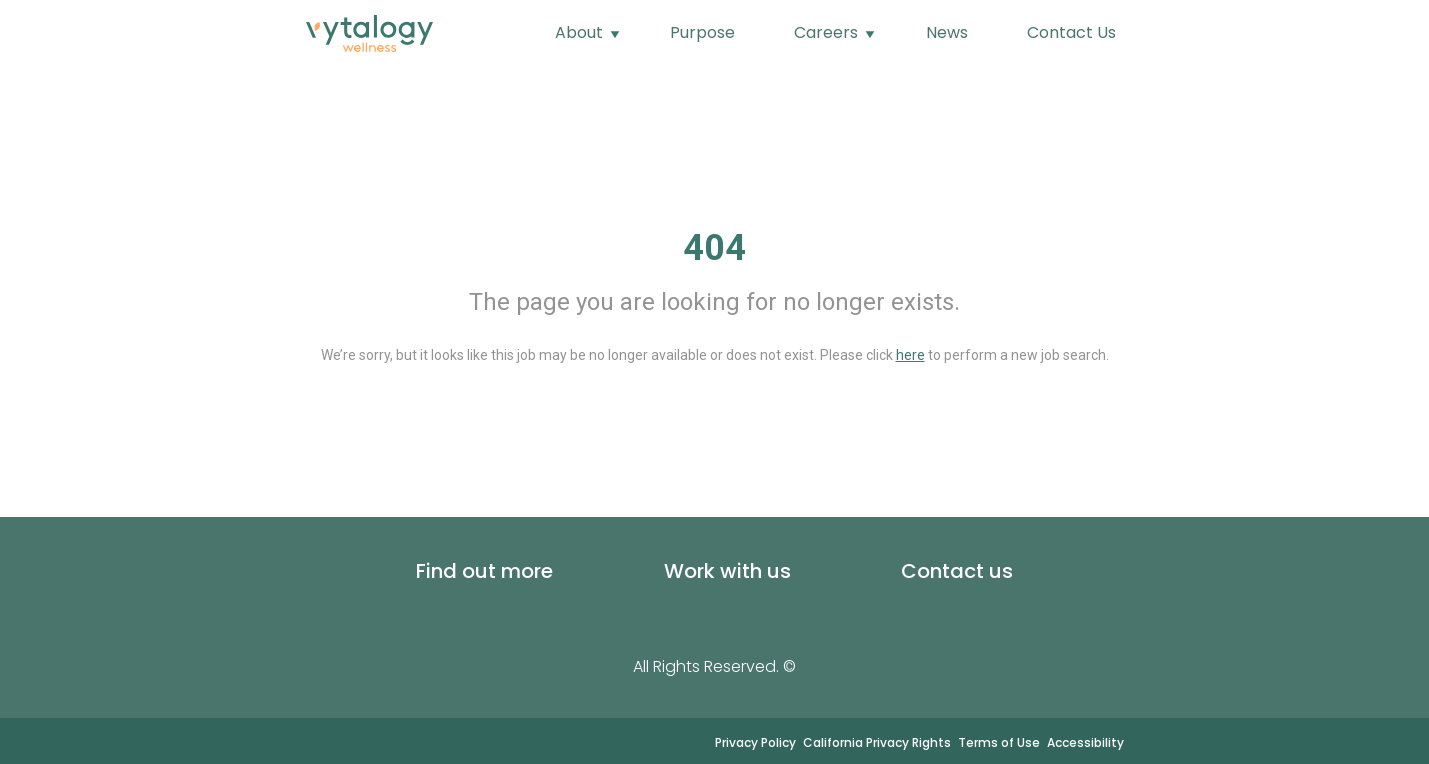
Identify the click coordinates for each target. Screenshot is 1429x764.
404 (714, 248)
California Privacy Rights (877, 742)
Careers (828, 32)
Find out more (484, 571)
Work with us (727, 571)
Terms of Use (999, 742)
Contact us (957, 571)
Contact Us (1071, 32)
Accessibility (1085, 742)
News (947, 32)
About (581, 32)
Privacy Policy (755, 742)
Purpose (702, 32)
